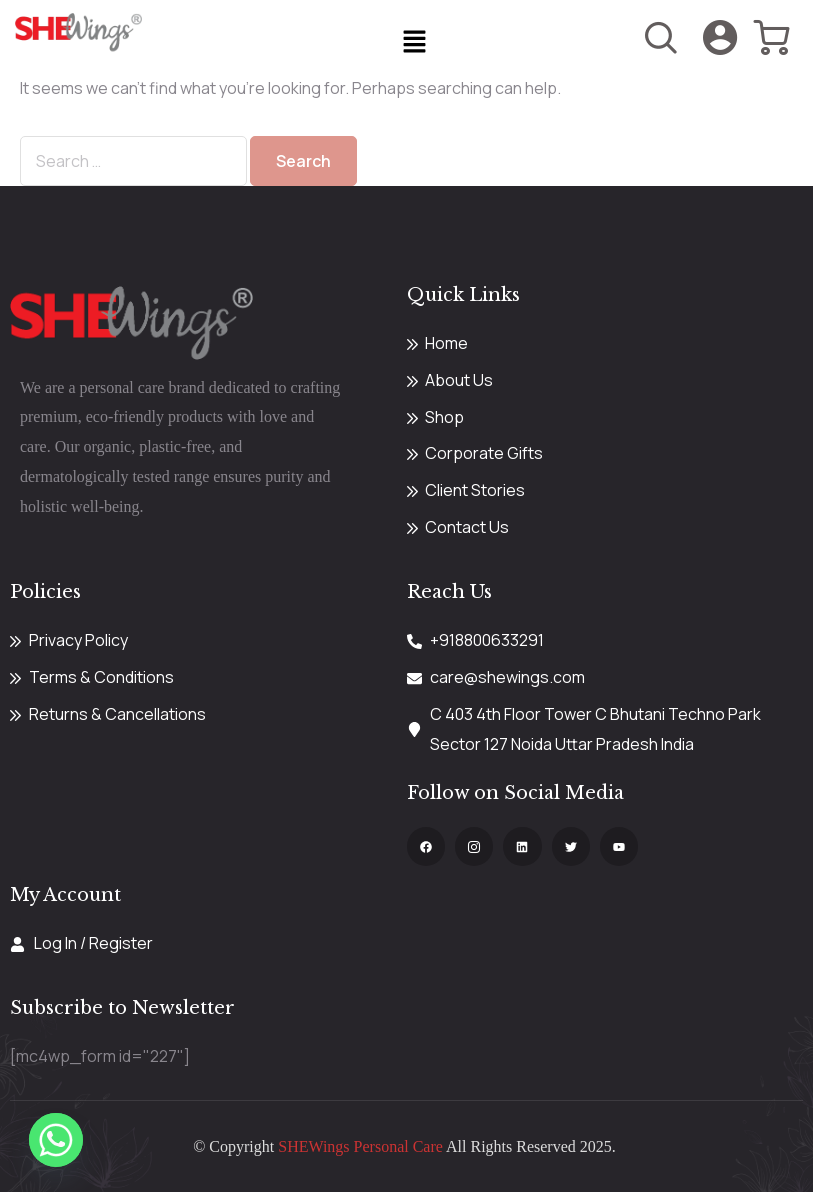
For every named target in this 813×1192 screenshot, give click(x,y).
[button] (414, 42)
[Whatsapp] (56, 1140)
